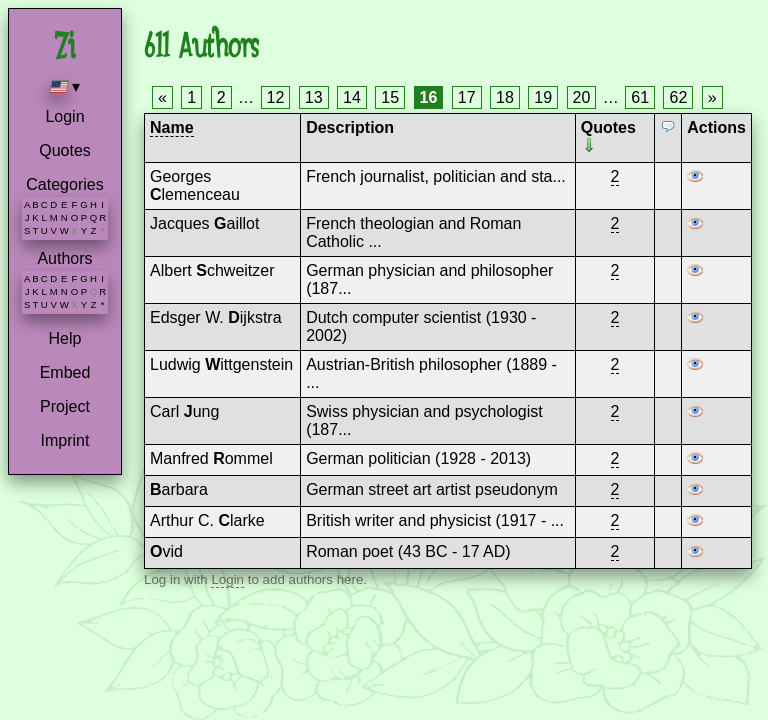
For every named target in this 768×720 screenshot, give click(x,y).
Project (65, 406)
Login (64, 116)
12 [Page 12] (276, 97)
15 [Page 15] (390, 97)
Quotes (65, 150)
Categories (64, 184)
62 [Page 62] (678, 97)
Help (65, 338)
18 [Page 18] (505, 97)
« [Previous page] (162, 97)
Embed (65, 372)
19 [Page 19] (543, 97)
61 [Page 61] (640, 97)
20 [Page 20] (582, 97)
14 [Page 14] (352, 97)
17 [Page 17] (467, 97)
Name (172, 127)
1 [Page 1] (191, 97)
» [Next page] (712, 97)
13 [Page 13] (314, 97)
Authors (64, 258)
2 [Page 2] (221, 97)
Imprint (65, 440)
